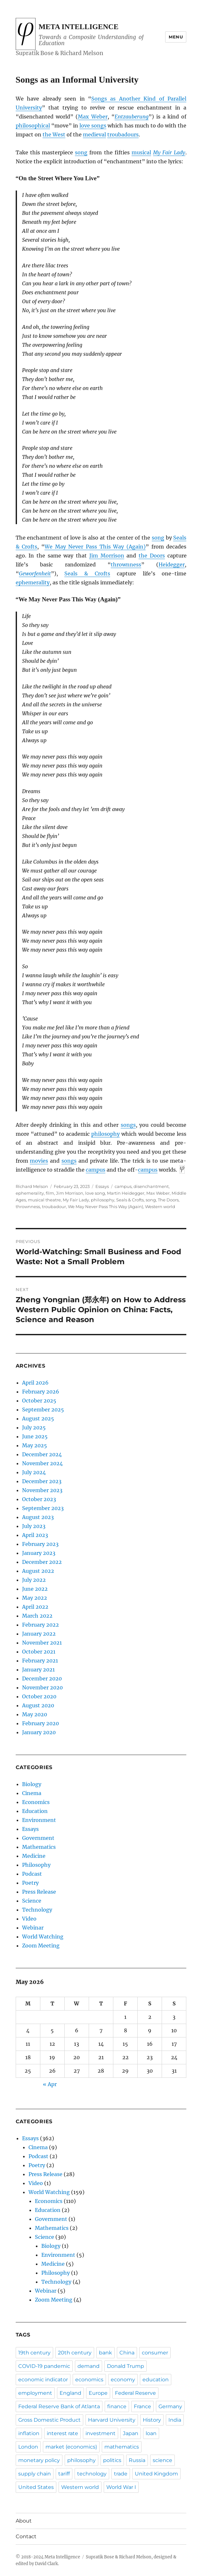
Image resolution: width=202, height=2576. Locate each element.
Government (38, 1838)
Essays (102, 1186)
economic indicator (43, 2380)
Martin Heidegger (125, 1193)
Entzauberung (132, 116)
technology (92, 2474)
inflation (28, 2433)
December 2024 (42, 1454)
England (70, 2393)
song (81, 152)
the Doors (152, 555)
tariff (64, 2474)
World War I (121, 2487)
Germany (170, 2406)
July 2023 (33, 1526)
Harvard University (111, 2420)
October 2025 (39, 1400)
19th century (34, 2353)
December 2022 (42, 1562)
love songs (92, 125)
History (152, 2420)
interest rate (62, 2433)
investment (100, 2433)
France (142, 2406)
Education (35, 1811)
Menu (176, 36)
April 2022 (35, 1607)
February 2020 (40, 1723)
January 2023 (38, 1553)
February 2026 (40, 1391)
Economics (36, 1802)
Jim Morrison (106, 555)
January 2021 (38, 1669)
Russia (137, 2460)
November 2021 (42, 1642)
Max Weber (93, 116)
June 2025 (35, 1436)
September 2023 (43, 1508)
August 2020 (38, 1705)
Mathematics (39, 1847)
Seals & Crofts (87, 573)
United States (36, 2487)
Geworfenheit (35, 573)
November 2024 (42, 1463)
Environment (39, 1820)
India (174, 2420)
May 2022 (34, 1598)
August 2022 (38, 1571)
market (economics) (71, 2447)
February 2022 (40, 1624)
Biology (31, 1784)
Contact (26, 2536)
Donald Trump (125, 2366)
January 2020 (39, 1732)
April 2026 (35, 1382)
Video (29, 1918)
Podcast (32, 1874)
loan (151, 2433)
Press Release (39, 1892)
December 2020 (42, 1678)
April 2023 (35, 1535)
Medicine (33, 1856)
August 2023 (38, 1517)
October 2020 (39, 1696)
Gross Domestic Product (49, 2420)
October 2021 (38, 1651)
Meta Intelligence (78, 27)
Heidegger (171, 564)
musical (141, 152)
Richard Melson (32, 1186)
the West (54, 134)
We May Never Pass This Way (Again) (95, 546)
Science (31, 1900)
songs (128, 1125)
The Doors (168, 1199)
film (50, 1193)
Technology (37, 1909)
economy (123, 2380)
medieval (94, 134)
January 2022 (39, 1633)
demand (88, 2366)
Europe (98, 2393)
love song (95, 1193)
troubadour (54, 1206)
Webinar (33, 1927)
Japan (130, 2433)
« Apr (50, 2084)
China (126, 2353)
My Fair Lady (169, 152)
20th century (75, 2353)
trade (120, 2474)
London (28, 2447)
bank (105, 2353)
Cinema (31, 1793)
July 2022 (34, 1580)
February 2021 (40, 1660)
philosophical (33, 125)
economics (89, 2380)
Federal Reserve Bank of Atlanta (59, 2406)
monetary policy (39, 2460)
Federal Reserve (135, 2393)
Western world (160, 1206)
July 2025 (34, 1427)
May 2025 (34, 1445)
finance (116, 2406)
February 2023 (40, 1544)
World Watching (42, 1936)
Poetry (30, 1883)
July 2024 (34, 1472)
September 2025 (43, 1409)
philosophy (105, 1134)
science (162, 2460)
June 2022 (35, 1589)
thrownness (126, 564)
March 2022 (37, 1616)
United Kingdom (156, 2474)
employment (35, 2393)
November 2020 (42, 1687)
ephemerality (33, 582)
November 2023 (42, 1490)
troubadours (123, 134)
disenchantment (151, 1186)
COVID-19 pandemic (44, 2366)
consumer (155, 2353)
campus (95, 1169)
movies (39, 1161)
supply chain (34, 2474)
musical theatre (44, 1199)
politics (112, 2460)
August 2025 (38, 1418)
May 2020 (34, 1714)
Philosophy (36, 1865)
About (24, 2521)
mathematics (121, 2447)
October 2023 (39, 1499)
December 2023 (41, 1481)
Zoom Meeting (41, 1945)
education (155, 2380)
